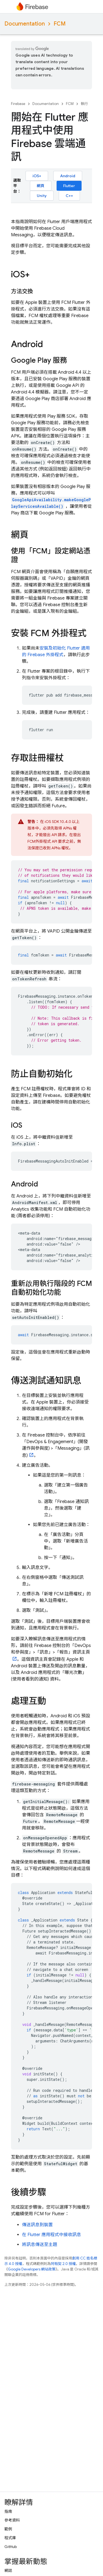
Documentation (24, 23)
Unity (42, 195)
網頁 (40, 185)
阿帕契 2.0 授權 (63, 2263)
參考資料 (12, 2520)
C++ (69, 195)
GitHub (10, 2546)
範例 (8, 2529)
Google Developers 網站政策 (31, 2269)
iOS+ (36, 175)
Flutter (69, 185)
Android (67, 175)
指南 (8, 2511)
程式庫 (10, 2537)
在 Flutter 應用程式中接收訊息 (51, 2234)
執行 (84, 103)
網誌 (8, 2570)
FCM (60, 23)
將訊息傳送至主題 (39, 2244)
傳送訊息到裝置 (37, 2225)
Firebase (18, 103)
